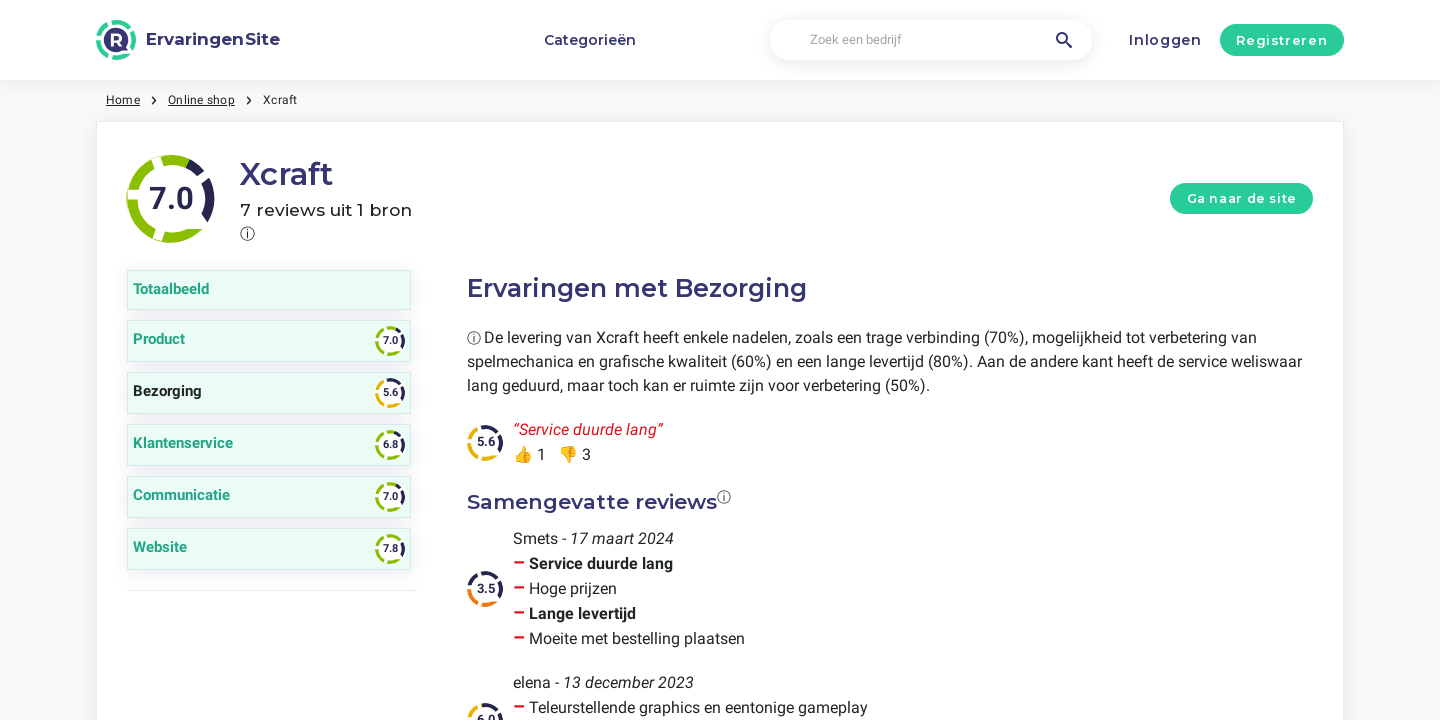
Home (123, 100)
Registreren (1281, 40)
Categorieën (590, 40)
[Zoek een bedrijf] (930, 40)
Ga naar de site (1242, 198)
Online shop (201, 100)
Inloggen (1165, 40)
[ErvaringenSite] (188, 40)
